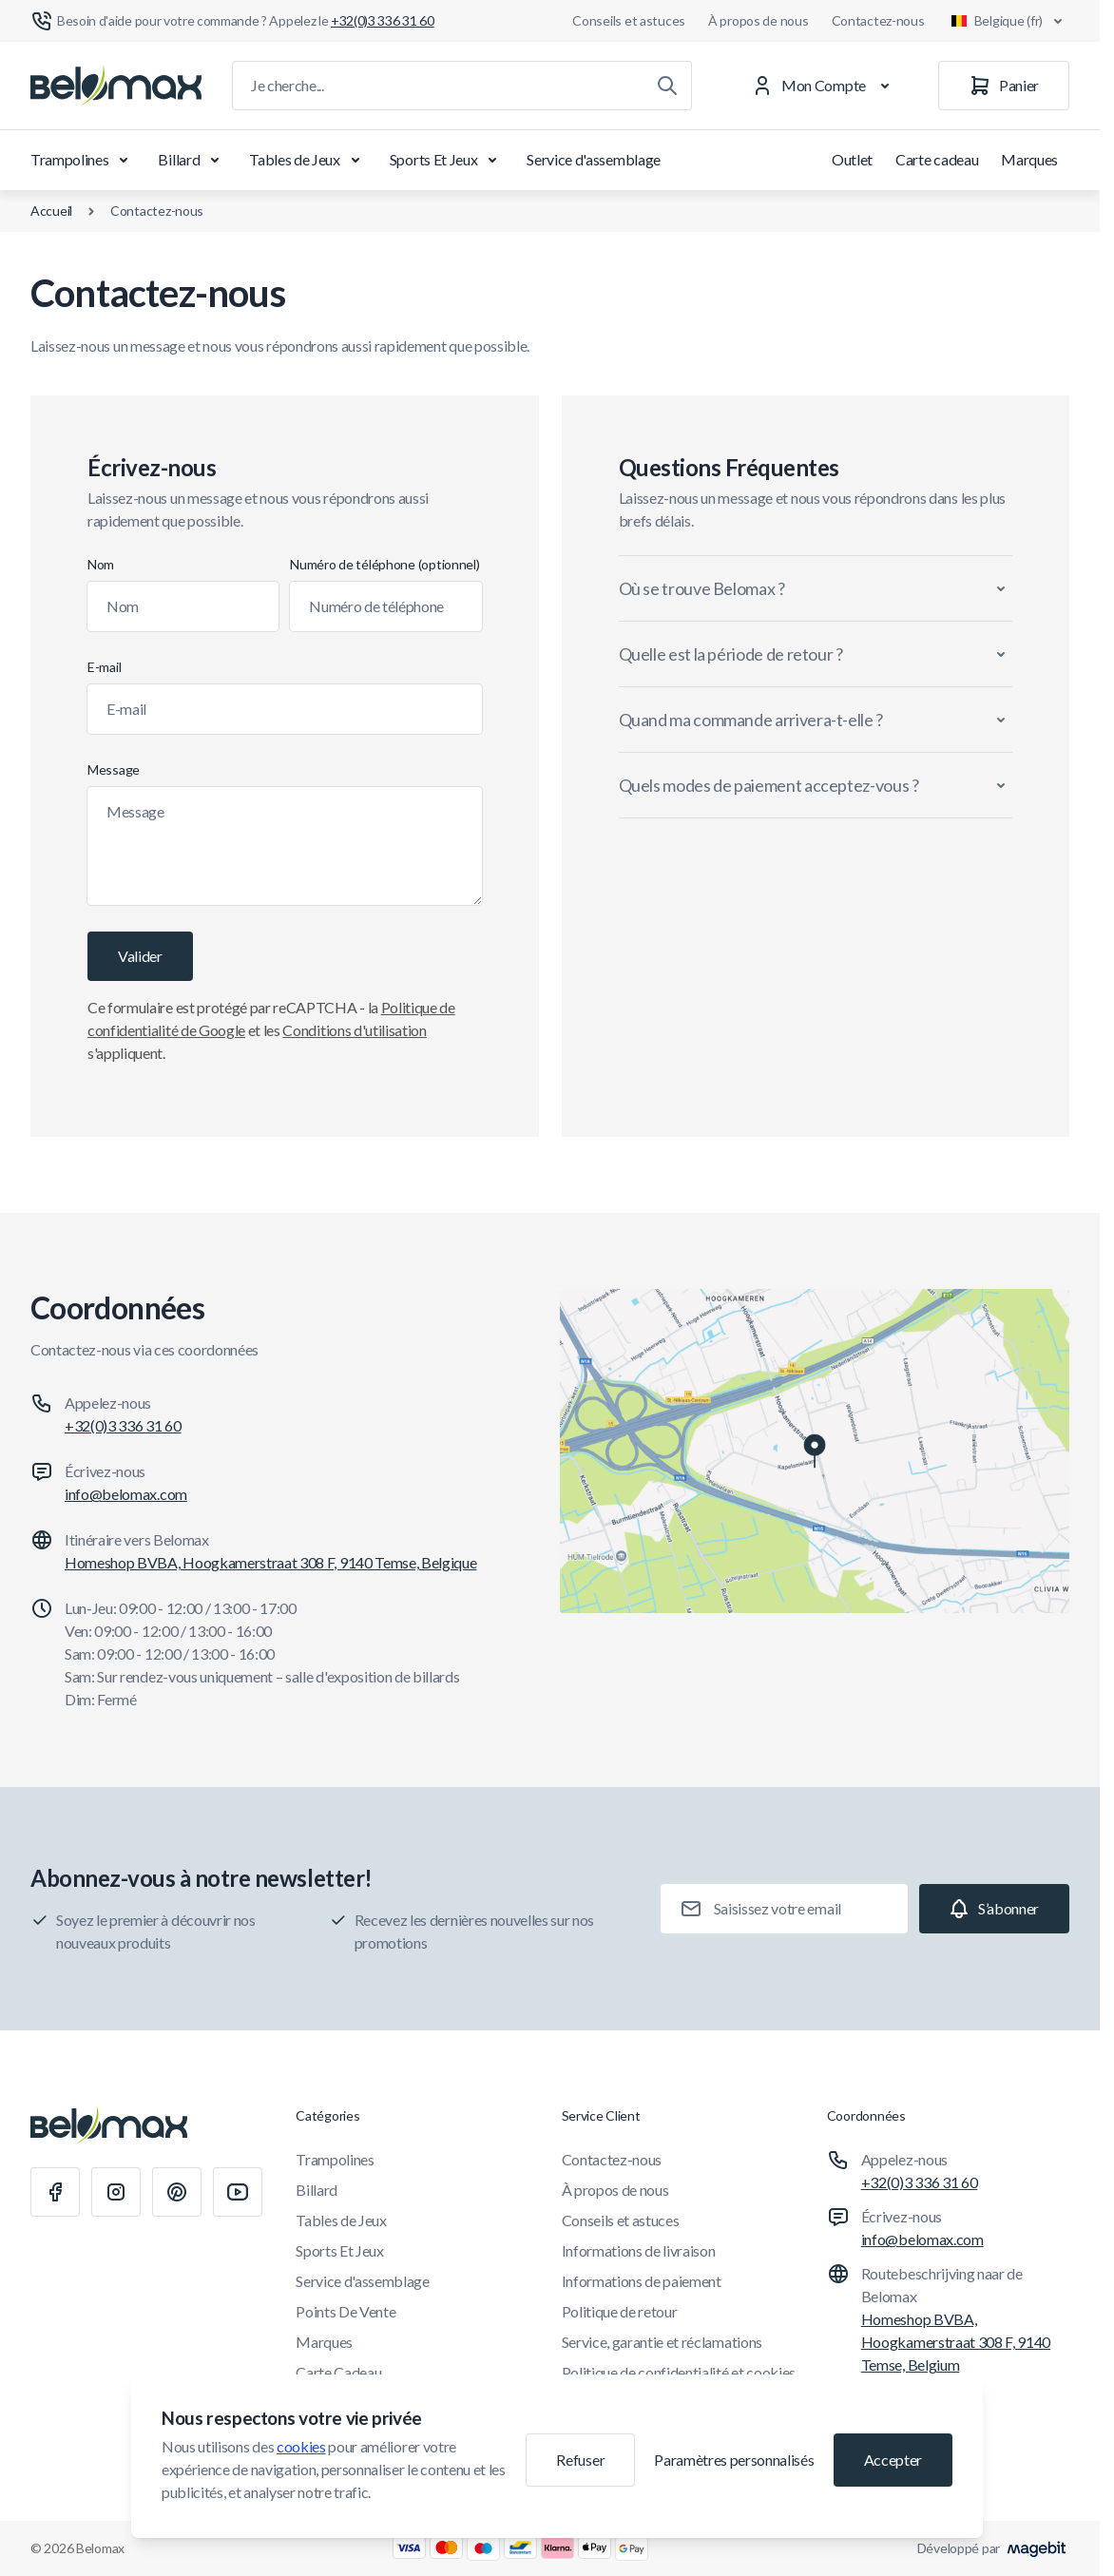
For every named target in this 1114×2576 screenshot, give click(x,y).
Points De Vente (345, 2311)
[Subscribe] (994, 1908)
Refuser (580, 2460)
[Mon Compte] (824, 85)
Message (113, 769)
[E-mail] (284, 709)
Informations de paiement (641, 2281)
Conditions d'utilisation (354, 1030)
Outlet (852, 159)
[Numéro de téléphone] (385, 606)
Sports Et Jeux (447, 159)
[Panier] (1003, 85)
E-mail (104, 667)
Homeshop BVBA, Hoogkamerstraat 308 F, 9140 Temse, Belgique (270, 1562)
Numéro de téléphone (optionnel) (384, 564)
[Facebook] (55, 2192)
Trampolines (82, 159)
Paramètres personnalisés (734, 2460)
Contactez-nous (878, 20)
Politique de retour (620, 2311)
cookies (301, 2446)
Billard (192, 159)
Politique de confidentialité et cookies (679, 2372)
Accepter (893, 2460)
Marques (1029, 159)
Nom (100, 564)
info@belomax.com (126, 1494)
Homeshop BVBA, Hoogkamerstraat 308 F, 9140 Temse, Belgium (955, 2342)
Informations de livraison (639, 2250)
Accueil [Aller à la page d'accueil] (51, 210)
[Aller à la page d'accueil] (116, 85)
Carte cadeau (936, 159)
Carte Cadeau (338, 2372)
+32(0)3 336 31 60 (123, 1425)
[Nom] (182, 606)
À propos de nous (758, 20)
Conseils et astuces (628, 20)
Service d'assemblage (594, 159)
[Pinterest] (177, 2192)
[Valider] (140, 956)
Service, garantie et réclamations (662, 2342)
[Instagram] (116, 2192)
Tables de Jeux (308, 159)
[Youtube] (237, 2192)
